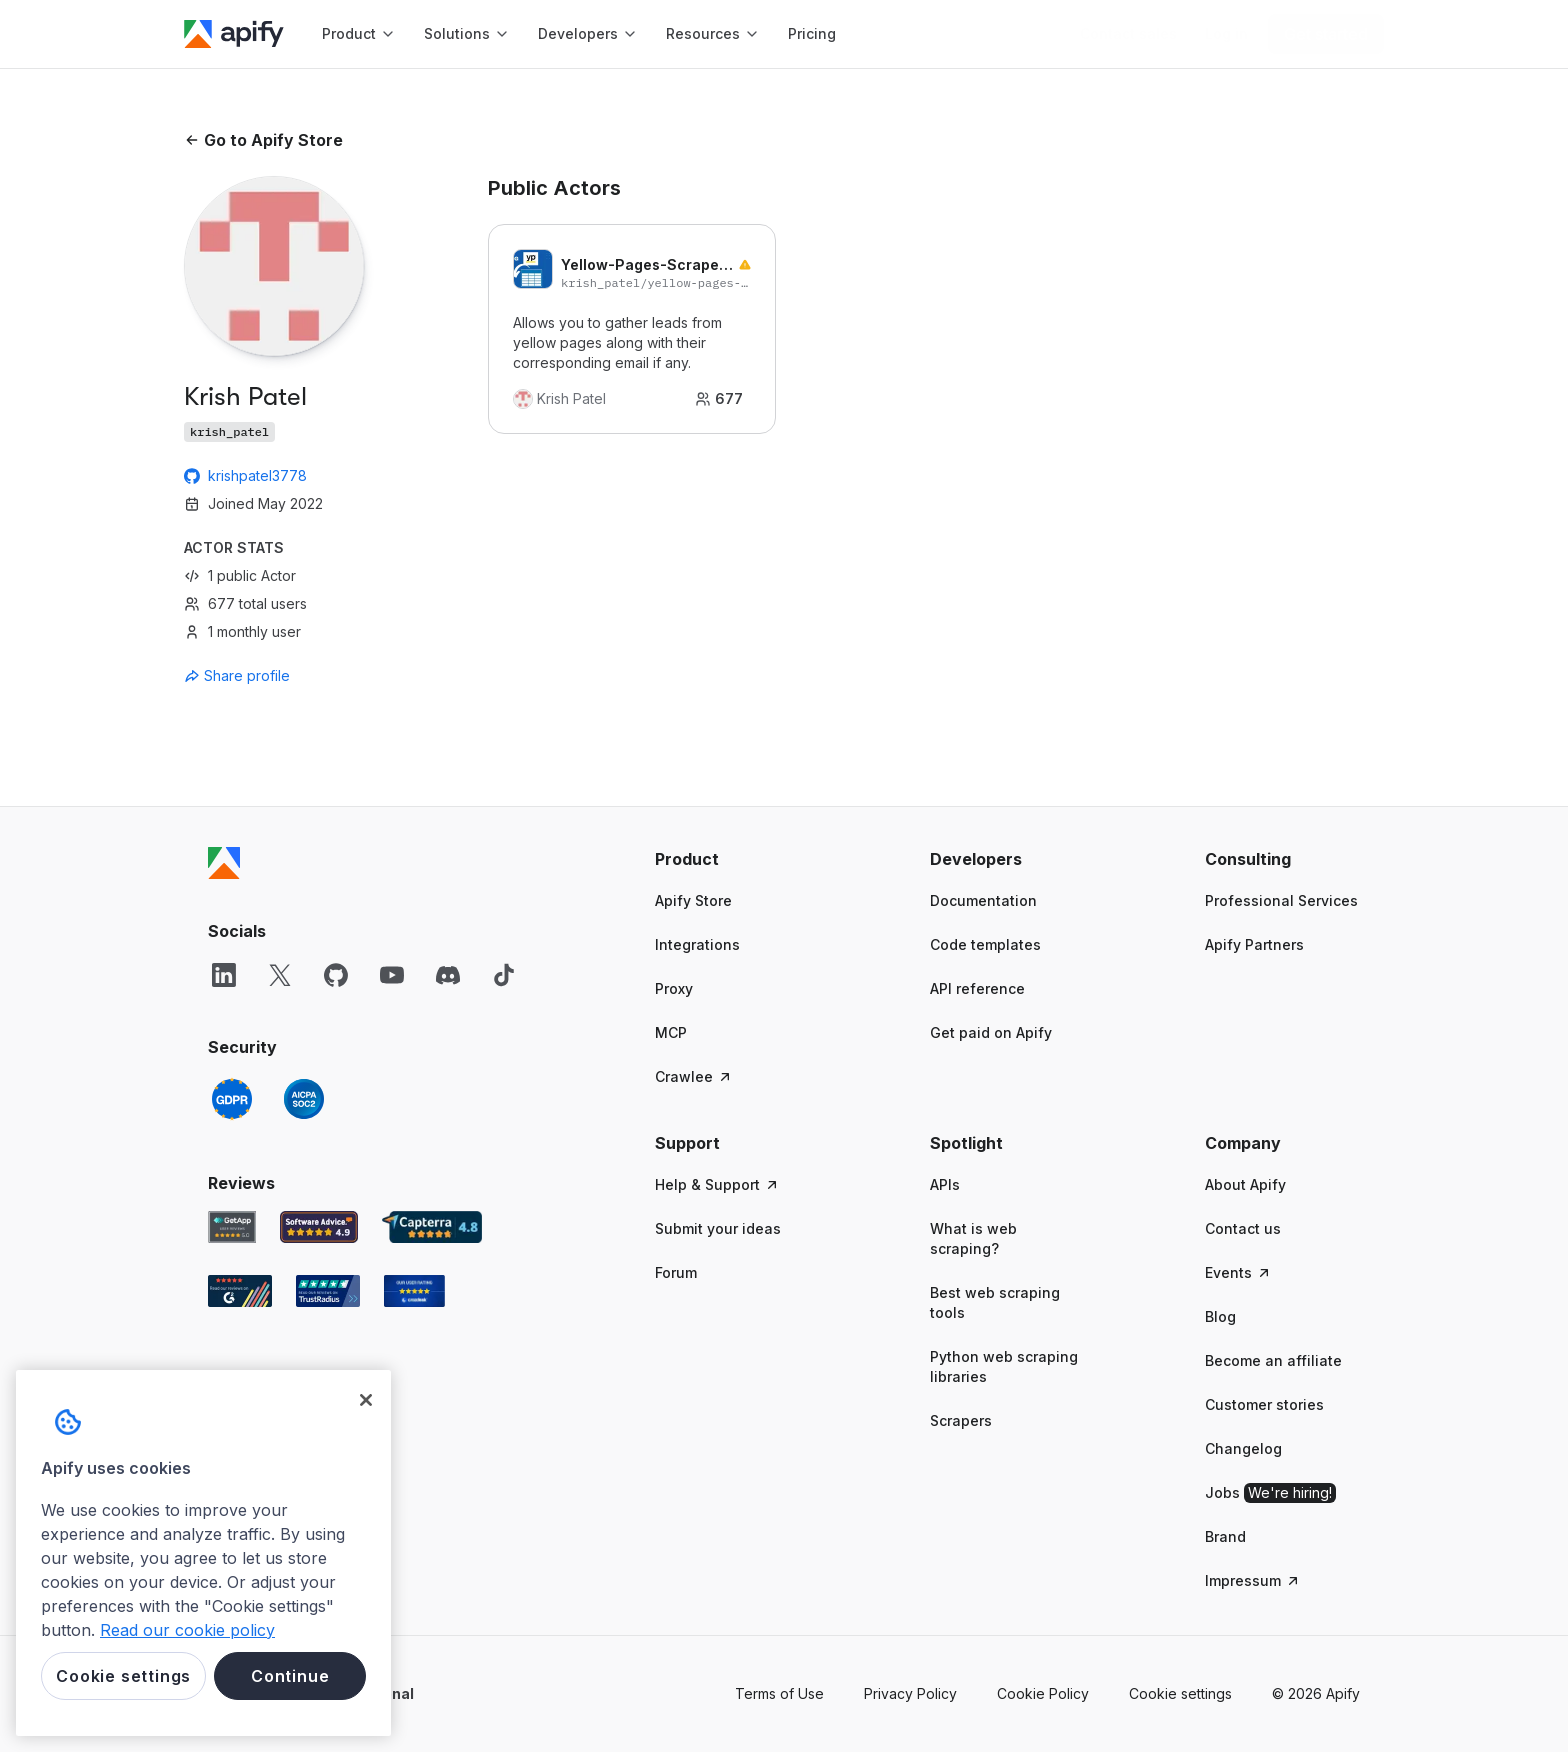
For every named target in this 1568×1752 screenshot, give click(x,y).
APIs (945, 1184)
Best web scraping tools (995, 1302)
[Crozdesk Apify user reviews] (414, 1291)
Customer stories (1264, 1404)
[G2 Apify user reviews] (240, 1291)
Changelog (1243, 1448)
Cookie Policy (1043, 1693)
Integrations (697, 944)
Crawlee (694, 1076)
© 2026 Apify (1316, 1693)
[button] (732, 859)
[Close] (366, 1400)
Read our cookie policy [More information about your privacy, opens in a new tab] (187, 1630)
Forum (676, 1272)
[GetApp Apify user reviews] (232, 1227)
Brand (1225, 1536)
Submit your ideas (718, 1228)
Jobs (1270, 1493)
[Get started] (1326, 34)
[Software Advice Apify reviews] (319, 1227)
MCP (671, 1032)
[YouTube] (392, 975)
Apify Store (693, 900)
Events (1238, 1272)
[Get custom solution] (1128, 34)
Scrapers (961, 1420)
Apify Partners (1254, 944)
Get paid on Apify (991, 1032)
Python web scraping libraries (1004, 1366)
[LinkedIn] (224, 975)
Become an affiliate (1273, 1360)
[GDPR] (232, 1099)
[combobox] (274, 676)
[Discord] (448, 975)
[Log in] (1226, 34)
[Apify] (234, 34)
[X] (280, 975)
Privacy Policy (910, 1693)
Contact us (1243, 1228)
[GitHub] (336, 975)
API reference (977, 988)
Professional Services (1281, 900)
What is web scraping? (973, 1238)
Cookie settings (1180, 1693)
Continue (290, 1676)
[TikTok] (504, 975)
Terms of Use (779, 1693)
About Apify (1245, 1184)
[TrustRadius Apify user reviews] (328, 1291)
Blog (1220, 1316)
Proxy (674, 988)
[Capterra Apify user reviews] (432, 1227)
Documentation (983, 900)
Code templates (985, 944)
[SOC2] (304, 1099)
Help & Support (717, 1184)
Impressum (1253, 1580)
